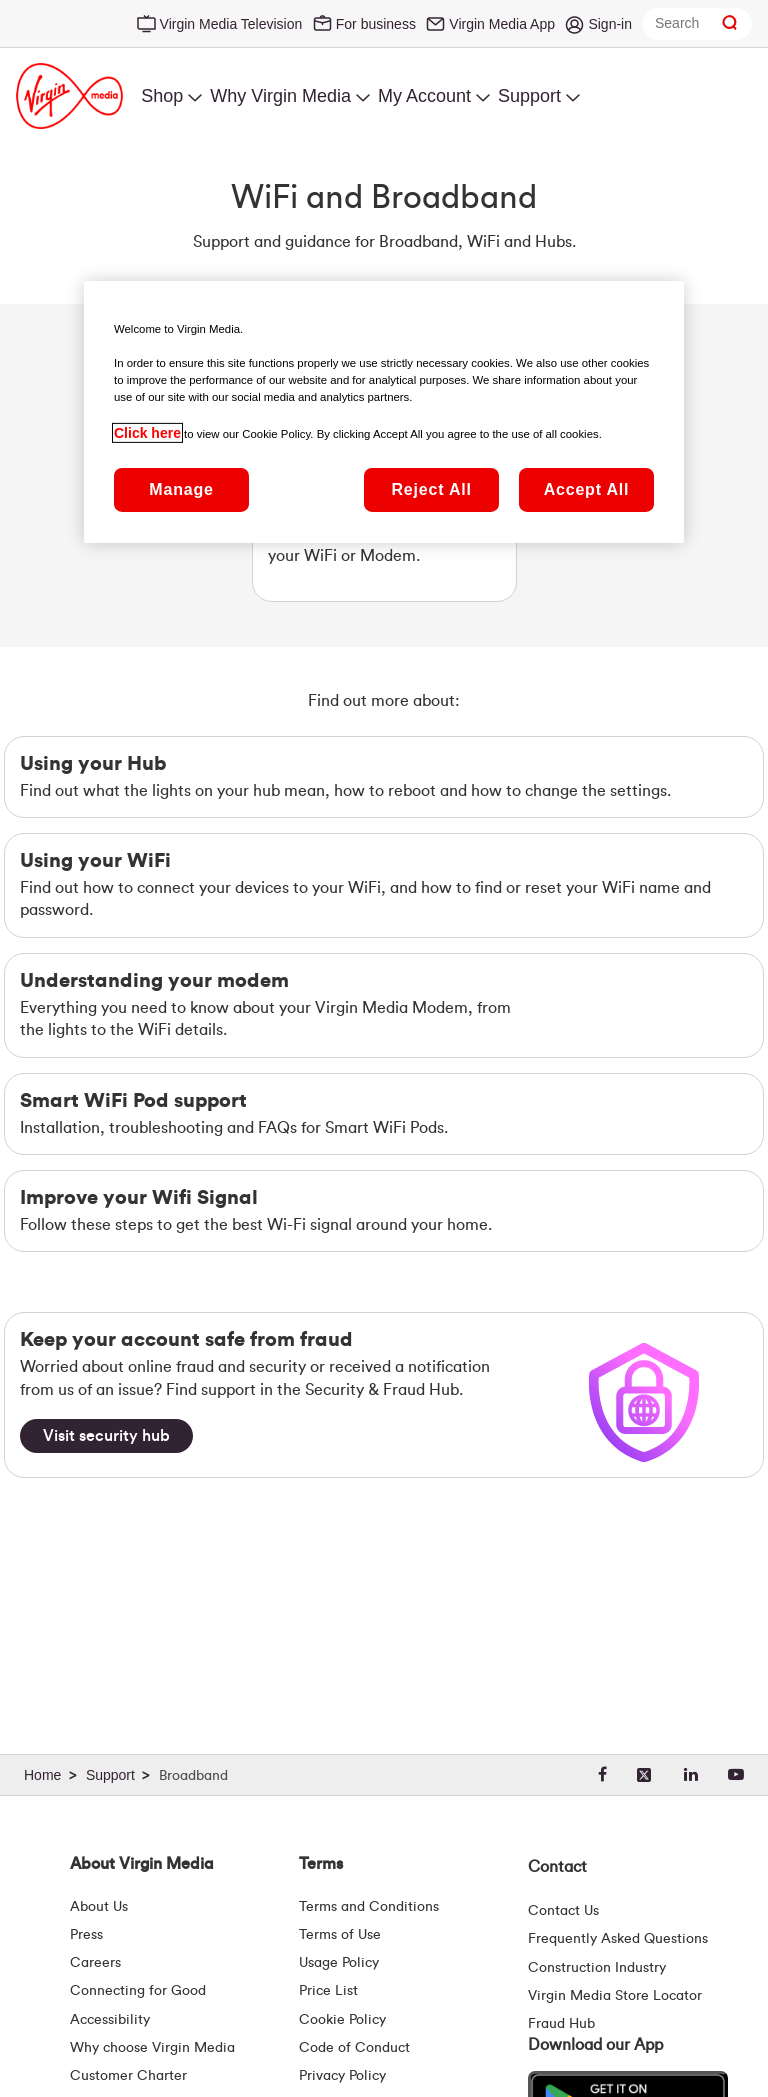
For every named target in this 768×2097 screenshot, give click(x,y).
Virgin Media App (502, 24)
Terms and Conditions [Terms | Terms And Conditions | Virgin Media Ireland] (369, 1907)
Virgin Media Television (231, 24)
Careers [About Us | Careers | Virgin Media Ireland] (95, 1963)
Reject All (431, 489)
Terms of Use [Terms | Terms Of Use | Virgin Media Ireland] (340, 1935)
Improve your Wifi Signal (139, 1198)
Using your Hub (93, 764)
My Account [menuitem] (424, 96)
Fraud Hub (561, 2024)
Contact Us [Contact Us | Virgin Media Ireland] (563, 1911)
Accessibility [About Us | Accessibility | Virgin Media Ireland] (110, 2020)
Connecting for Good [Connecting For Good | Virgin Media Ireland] (138, 1991)
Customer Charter (128, 2076)
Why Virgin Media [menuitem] (280, 96)
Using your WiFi (95, 861)
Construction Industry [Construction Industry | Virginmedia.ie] (597, 1968)
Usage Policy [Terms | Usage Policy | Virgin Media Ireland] (339, 1963)
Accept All (587, 489)
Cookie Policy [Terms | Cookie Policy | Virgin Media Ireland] (342, 2020)
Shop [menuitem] (162, 96)
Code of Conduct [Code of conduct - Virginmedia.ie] (354, 2048)
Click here (147, 433)
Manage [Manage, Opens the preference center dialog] (181, 489)
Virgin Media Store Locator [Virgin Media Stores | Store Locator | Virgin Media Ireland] (615, 1996)
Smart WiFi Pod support (133, 1101)
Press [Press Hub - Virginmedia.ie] (86, 1935)
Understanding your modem (154, 981)
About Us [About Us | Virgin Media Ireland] (99, 1907)
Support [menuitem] (529, 96)
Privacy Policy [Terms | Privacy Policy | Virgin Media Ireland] (342, 2076)
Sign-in (610, 24)
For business (376, 24)
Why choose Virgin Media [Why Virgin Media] (152, 2048)
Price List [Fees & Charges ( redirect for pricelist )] (328, 1991)
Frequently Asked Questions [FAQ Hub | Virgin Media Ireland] (618, 1939)
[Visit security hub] (106, 1436)
